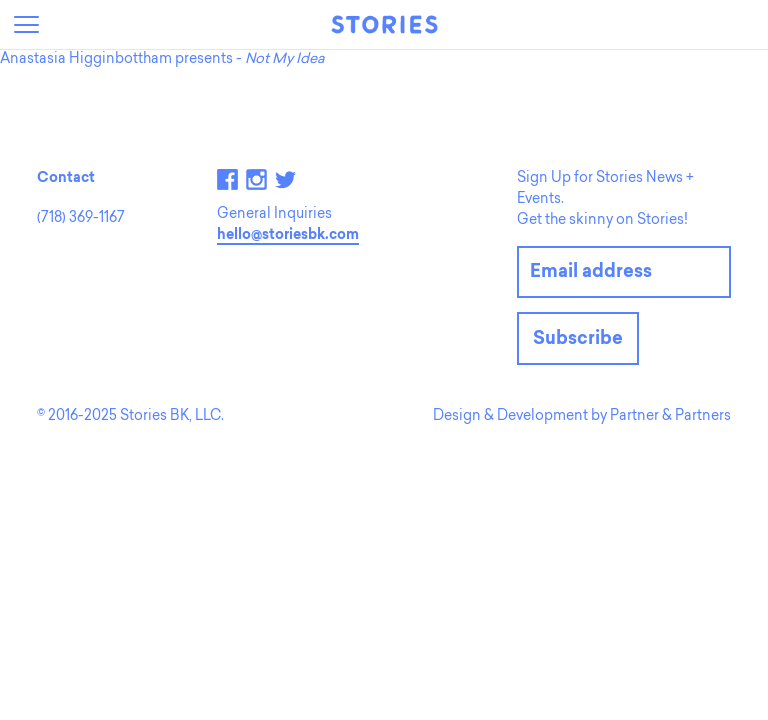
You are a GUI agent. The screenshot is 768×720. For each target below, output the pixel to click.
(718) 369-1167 (81, 219)
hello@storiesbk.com (288, 236)
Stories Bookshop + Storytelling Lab (384, 24)
